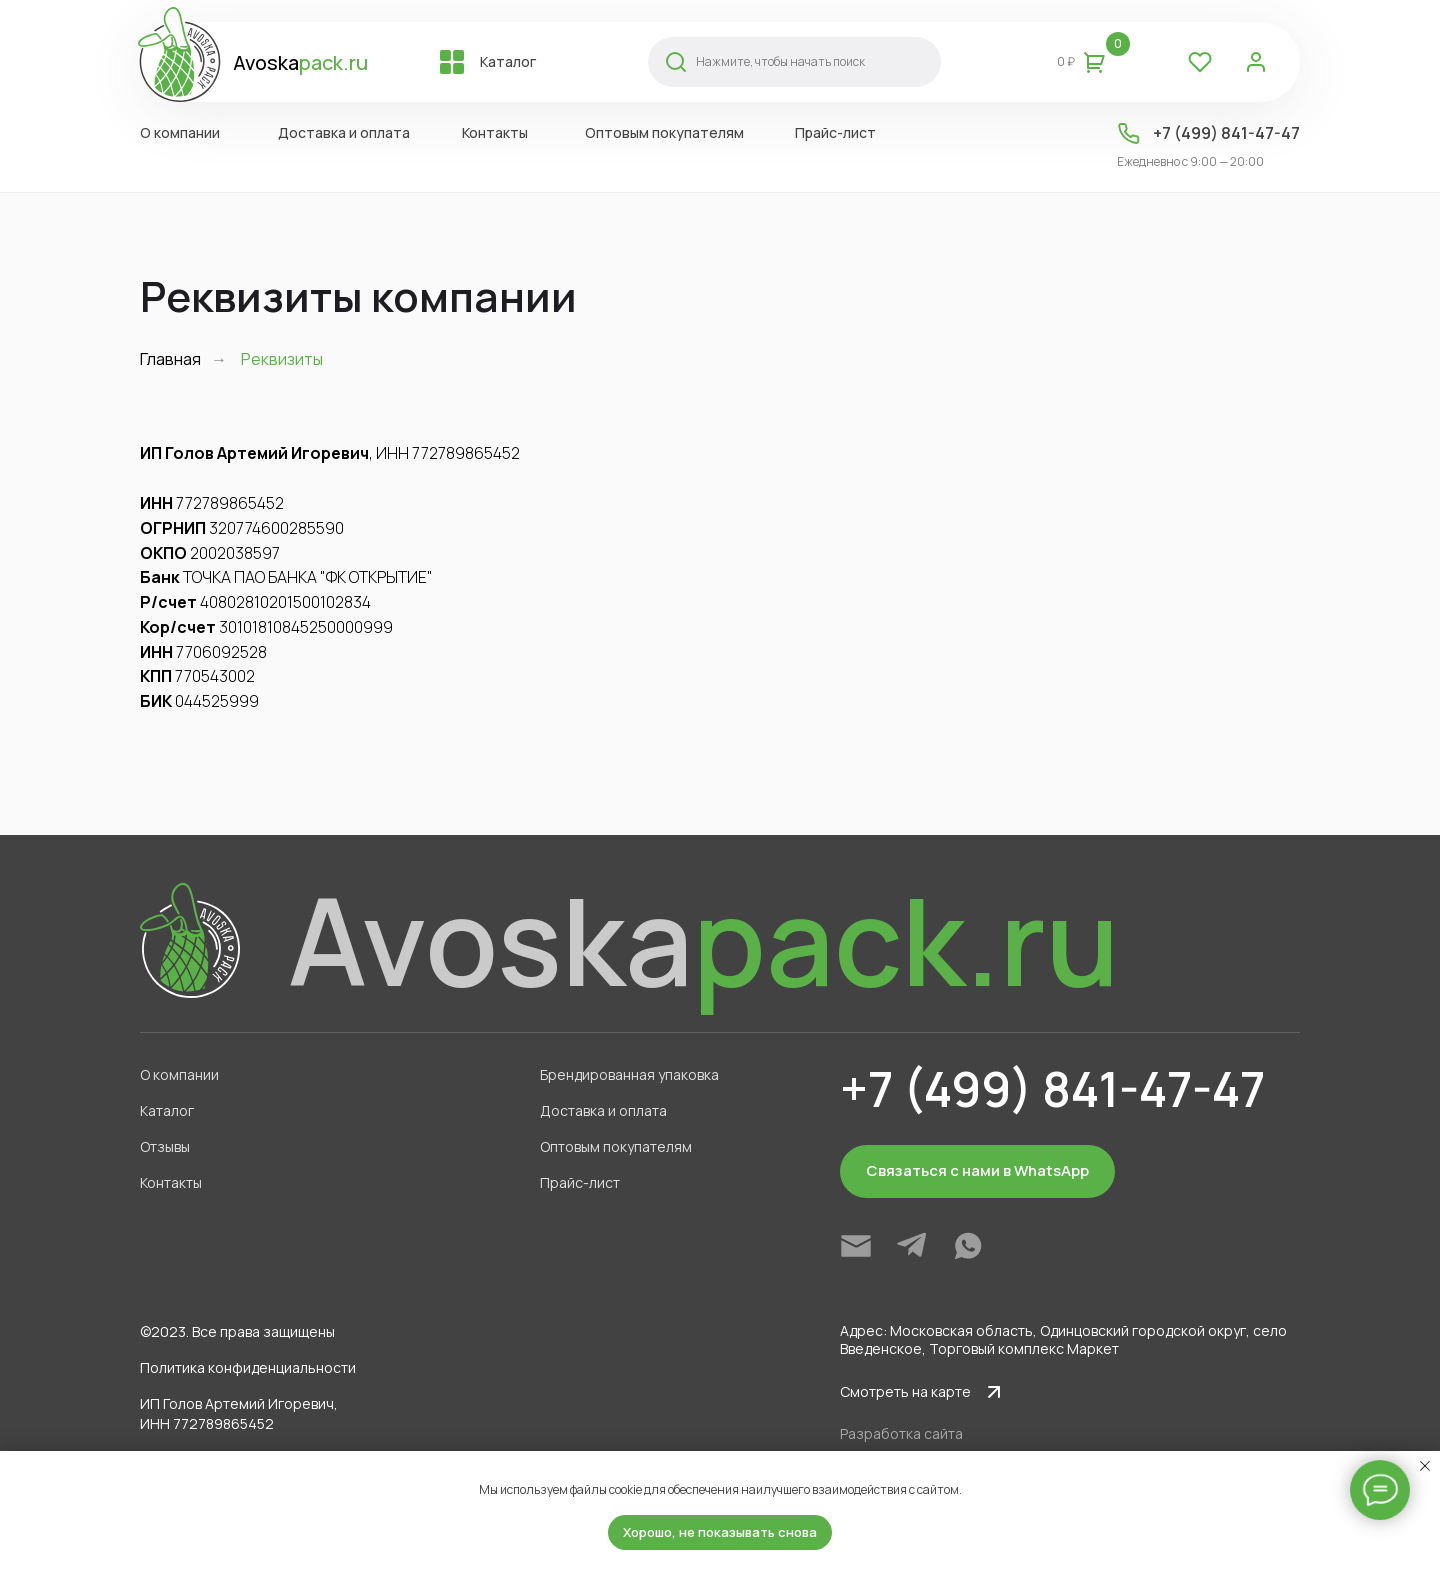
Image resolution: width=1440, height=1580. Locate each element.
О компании (180, 132)
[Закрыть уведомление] (1425, 1466)
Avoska (300, 62)
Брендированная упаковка (629, 1074)
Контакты (495, 132)
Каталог (508, 61)
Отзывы (165, 1146)
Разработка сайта (901, 1433)
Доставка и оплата (344, 132)
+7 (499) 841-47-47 (1226, 133)
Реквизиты (282, 359)
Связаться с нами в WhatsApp (977, 1170)
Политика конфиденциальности (248, 1367)
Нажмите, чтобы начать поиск (780, 61)
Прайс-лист (835, 132)
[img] (856, 1246)
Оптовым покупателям (664, 132)
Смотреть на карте (905, 1391)
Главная (170, 359)
